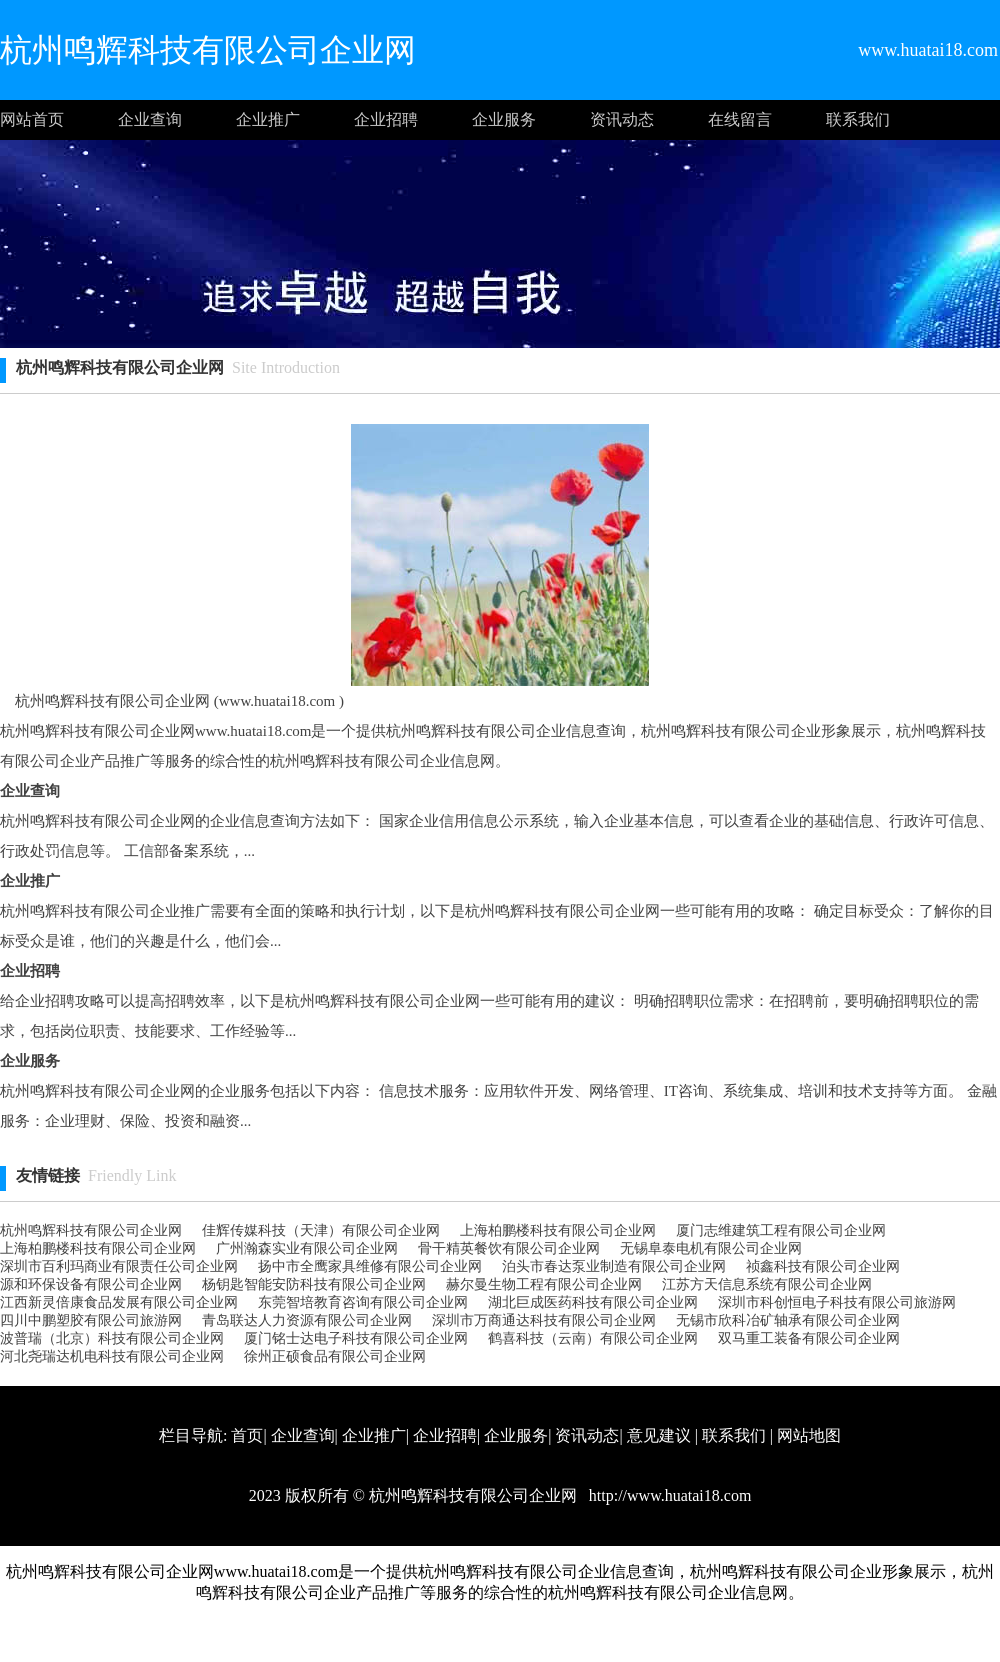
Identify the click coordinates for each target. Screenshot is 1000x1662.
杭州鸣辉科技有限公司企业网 (91, 1230)
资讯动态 (622, 119)
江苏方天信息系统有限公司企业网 (767, 1284)
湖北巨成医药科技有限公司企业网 (593, 1302)
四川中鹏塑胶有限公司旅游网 (91, 1320)
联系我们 (858, 119)
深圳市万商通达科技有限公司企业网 (544, 1320)
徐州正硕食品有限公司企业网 (335, 1356)
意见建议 (659, 1435)
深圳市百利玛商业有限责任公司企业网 (119, 1266)
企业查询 (150, 119)
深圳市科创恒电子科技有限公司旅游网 (837, 1302)
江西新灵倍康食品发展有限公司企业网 (119, 1302)
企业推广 (268, 119)
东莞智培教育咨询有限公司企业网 (363, 1302)
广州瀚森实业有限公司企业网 (307, 1248)
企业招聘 (386, 119)
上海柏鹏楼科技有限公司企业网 (558, 1230)
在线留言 (740, 119)
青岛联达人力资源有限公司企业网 (307, 1320)
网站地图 (809, 1435)
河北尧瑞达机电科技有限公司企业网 (112, 1356)
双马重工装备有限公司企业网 (809, 1338)
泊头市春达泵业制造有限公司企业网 (614, 1266)
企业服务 (504, 119)
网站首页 (32, 119)
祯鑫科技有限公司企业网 (823, 1266)
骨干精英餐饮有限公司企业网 (509, 1248)
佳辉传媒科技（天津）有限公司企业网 (321, 1230)
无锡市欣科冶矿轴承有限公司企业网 (788, 1320)
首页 (247, 1435)
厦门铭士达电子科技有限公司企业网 (356, 1338)
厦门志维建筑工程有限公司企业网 (781, 1230)
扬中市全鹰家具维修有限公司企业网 (370, 1266)
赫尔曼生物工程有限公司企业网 (544, 1284)
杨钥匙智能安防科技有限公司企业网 (314, 1284)
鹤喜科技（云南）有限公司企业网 (593, 1338)
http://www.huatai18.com (668, 1495)
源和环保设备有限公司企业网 (91, 1284)
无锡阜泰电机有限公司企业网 (711, 1248)
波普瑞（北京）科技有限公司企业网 (112, 1338)
